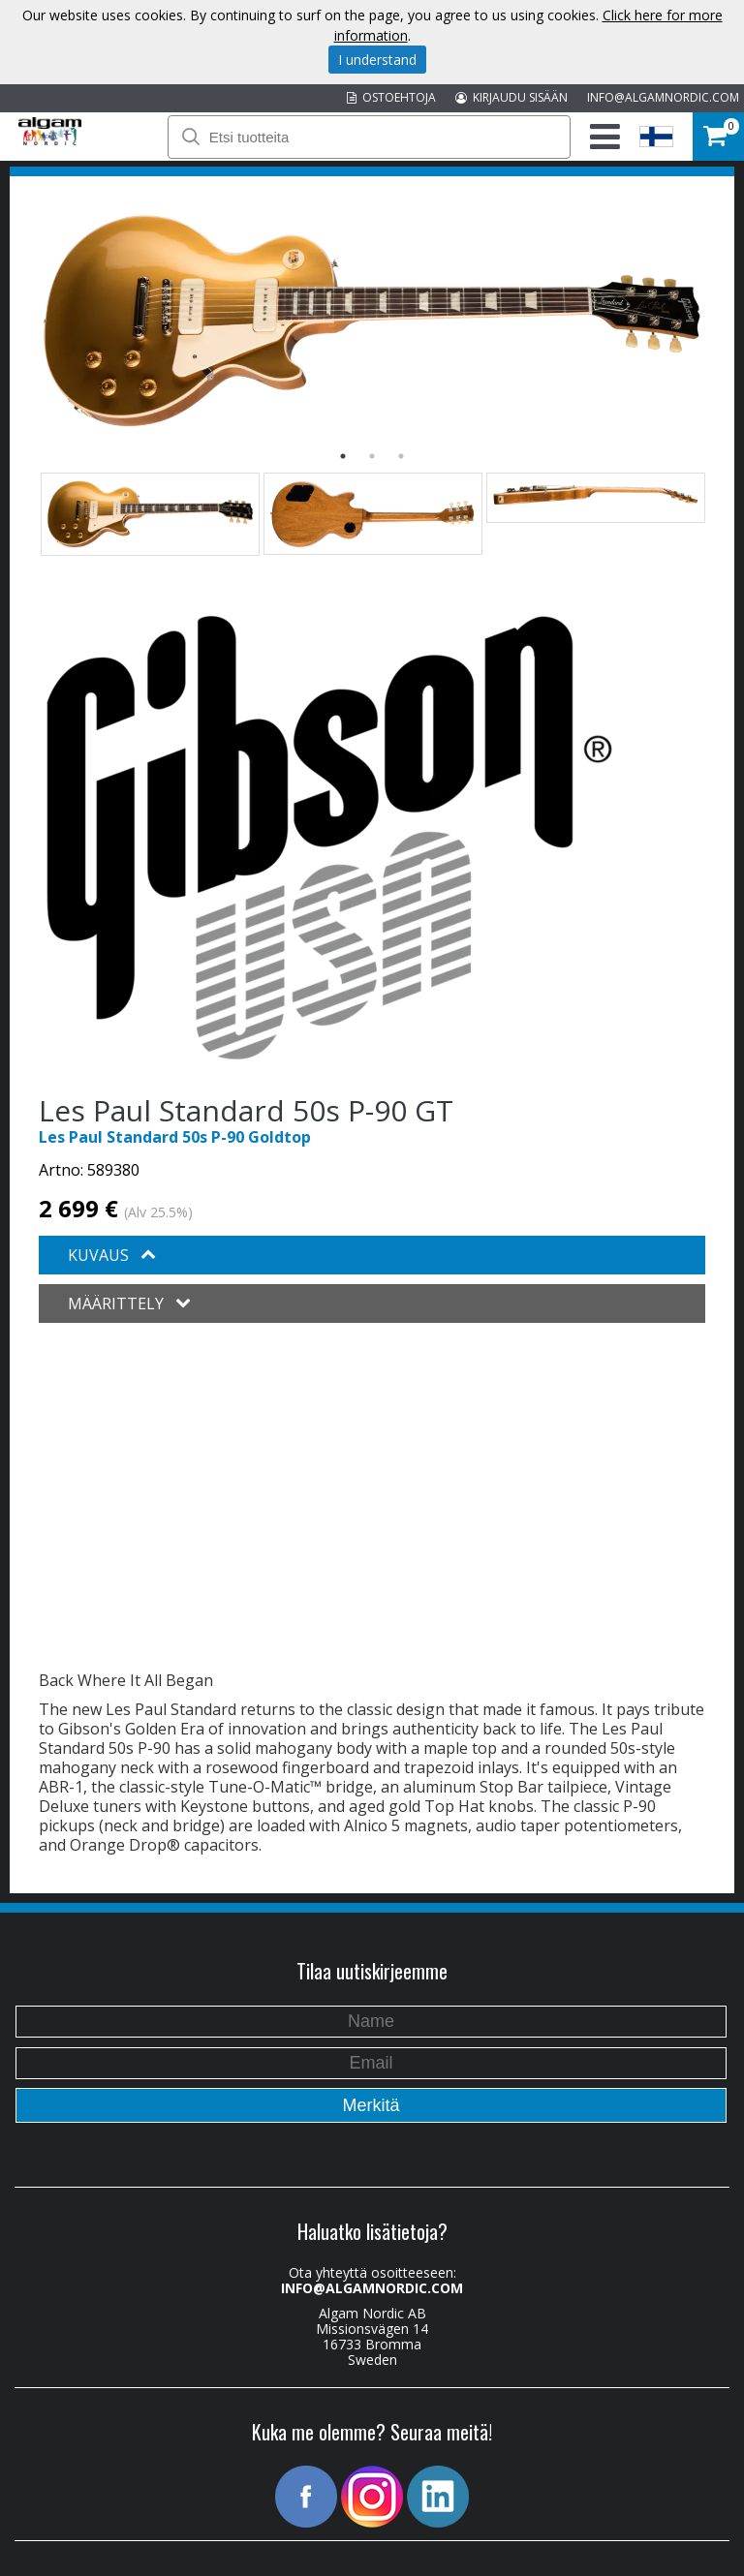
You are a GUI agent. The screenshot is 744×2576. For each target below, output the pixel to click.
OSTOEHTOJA (391, 97)
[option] (372, 321)
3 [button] (401, 456)
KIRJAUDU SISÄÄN (511, 97)
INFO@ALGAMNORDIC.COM (663, 97)
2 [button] (372, 456)
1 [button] (343, 456)
